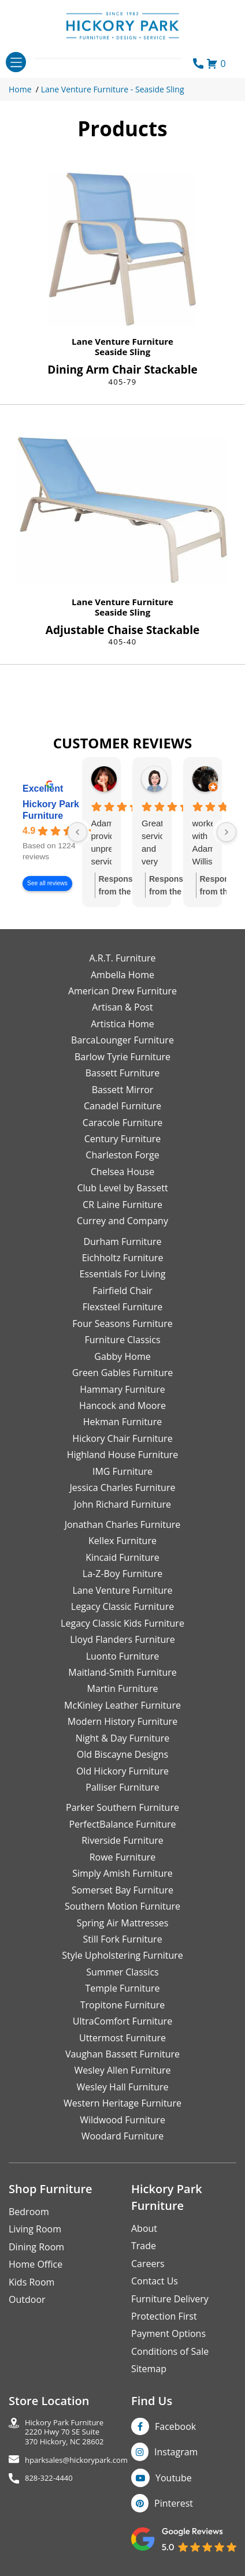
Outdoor (27, 2299)
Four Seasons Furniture (122, 1323)
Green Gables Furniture (122, 1372)
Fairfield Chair (122, 1290)
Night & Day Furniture (122, 1738)
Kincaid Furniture (122, 1557)
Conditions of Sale (170, 2351)
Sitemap (148, 2368)
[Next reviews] (226, 832)
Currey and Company (122, 1221)
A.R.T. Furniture (122, 958)
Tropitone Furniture (122, 2005)
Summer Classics (122, 1972)
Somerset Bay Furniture (122, 1890)
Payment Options (168, 2333)
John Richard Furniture (122, 1504)
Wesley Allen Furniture (122, 2070)
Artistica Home (122, 1024)
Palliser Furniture (122, 1787)
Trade (143, 2245)
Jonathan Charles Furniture (123, 1524)
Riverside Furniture (122, 1840)
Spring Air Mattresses (123, 1923)
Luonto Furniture (122, 1656)
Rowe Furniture (123, 1857)
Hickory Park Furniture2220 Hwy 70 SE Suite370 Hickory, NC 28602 (64, 2432)
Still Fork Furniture (122, 1939)
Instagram (176, 2451)
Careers (148, 2263)
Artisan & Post (122, 1007)
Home (20, 89)
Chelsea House (122, 1171)
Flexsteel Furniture (123, 1307)
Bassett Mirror (123, 1089)
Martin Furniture (122, 1688)
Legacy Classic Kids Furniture (122, 1623)
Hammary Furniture (122, 1389)
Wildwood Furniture (122, 2120)
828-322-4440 (49, 2478)
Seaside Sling (122, 351)
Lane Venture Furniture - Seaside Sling (112, 89)
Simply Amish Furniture (122, 1873)
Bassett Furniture (123, 1073)
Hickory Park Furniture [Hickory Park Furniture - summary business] (51, 810)
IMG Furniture (122, 1471)
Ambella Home (122, 975)
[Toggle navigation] (16, 62)
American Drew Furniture (122, 991)
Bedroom (29, 2211)
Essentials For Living (123, 1274)
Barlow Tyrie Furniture (122, 1057)
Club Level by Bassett (122, 1188)
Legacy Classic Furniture (122, 1606)
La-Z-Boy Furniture (122, 1573)
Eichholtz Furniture (123, 1257)
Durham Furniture (122, 1241)
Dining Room (36, 2247)
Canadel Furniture (122, 1106)
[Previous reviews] (77, 832)
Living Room (35, 2229)
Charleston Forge (122, 1155)
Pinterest (173, 2503)
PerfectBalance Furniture (122, 1824)
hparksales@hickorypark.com (76, 2460)
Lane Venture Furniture (122, 341)
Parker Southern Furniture (122, 1807)
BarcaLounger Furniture (122, 1040)
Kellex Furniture (122, 1540)
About (144, 2228)
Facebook (175, 2426)
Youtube (173, 2477)
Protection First (164, 2316)
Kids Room (31, 2282)
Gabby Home (122, 1356)
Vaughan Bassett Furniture (122, 2054)
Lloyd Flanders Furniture (122, 1639)
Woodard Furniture (122, 2136)
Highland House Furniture (123, 1454)
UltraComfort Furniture (122, 2021)
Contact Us (154, 2281)
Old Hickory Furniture (122, 1771)
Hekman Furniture (122, 1421)
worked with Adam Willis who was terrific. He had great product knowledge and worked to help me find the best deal (202, 843)
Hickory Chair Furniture (122, 1438)
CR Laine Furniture (122, 1204)
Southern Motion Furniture (122, 1906)
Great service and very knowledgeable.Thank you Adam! (152, 843)
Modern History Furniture (122, 1721)
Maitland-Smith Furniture (122, 1672)
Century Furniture (122, 1139)
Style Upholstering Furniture (122, 1955)
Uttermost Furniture (122, 2038)
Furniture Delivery (170, 2299)
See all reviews (47, 883)
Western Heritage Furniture (122, 2103)
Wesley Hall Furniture (123, 2087)
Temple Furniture (122, 1988)
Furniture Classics (122, 1339)
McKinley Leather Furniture (122, 1705)
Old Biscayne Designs (122, 1754)
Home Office (35, 2264)
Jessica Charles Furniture (123, 1487)
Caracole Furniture (122, 1122)
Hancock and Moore (122, 1405)
